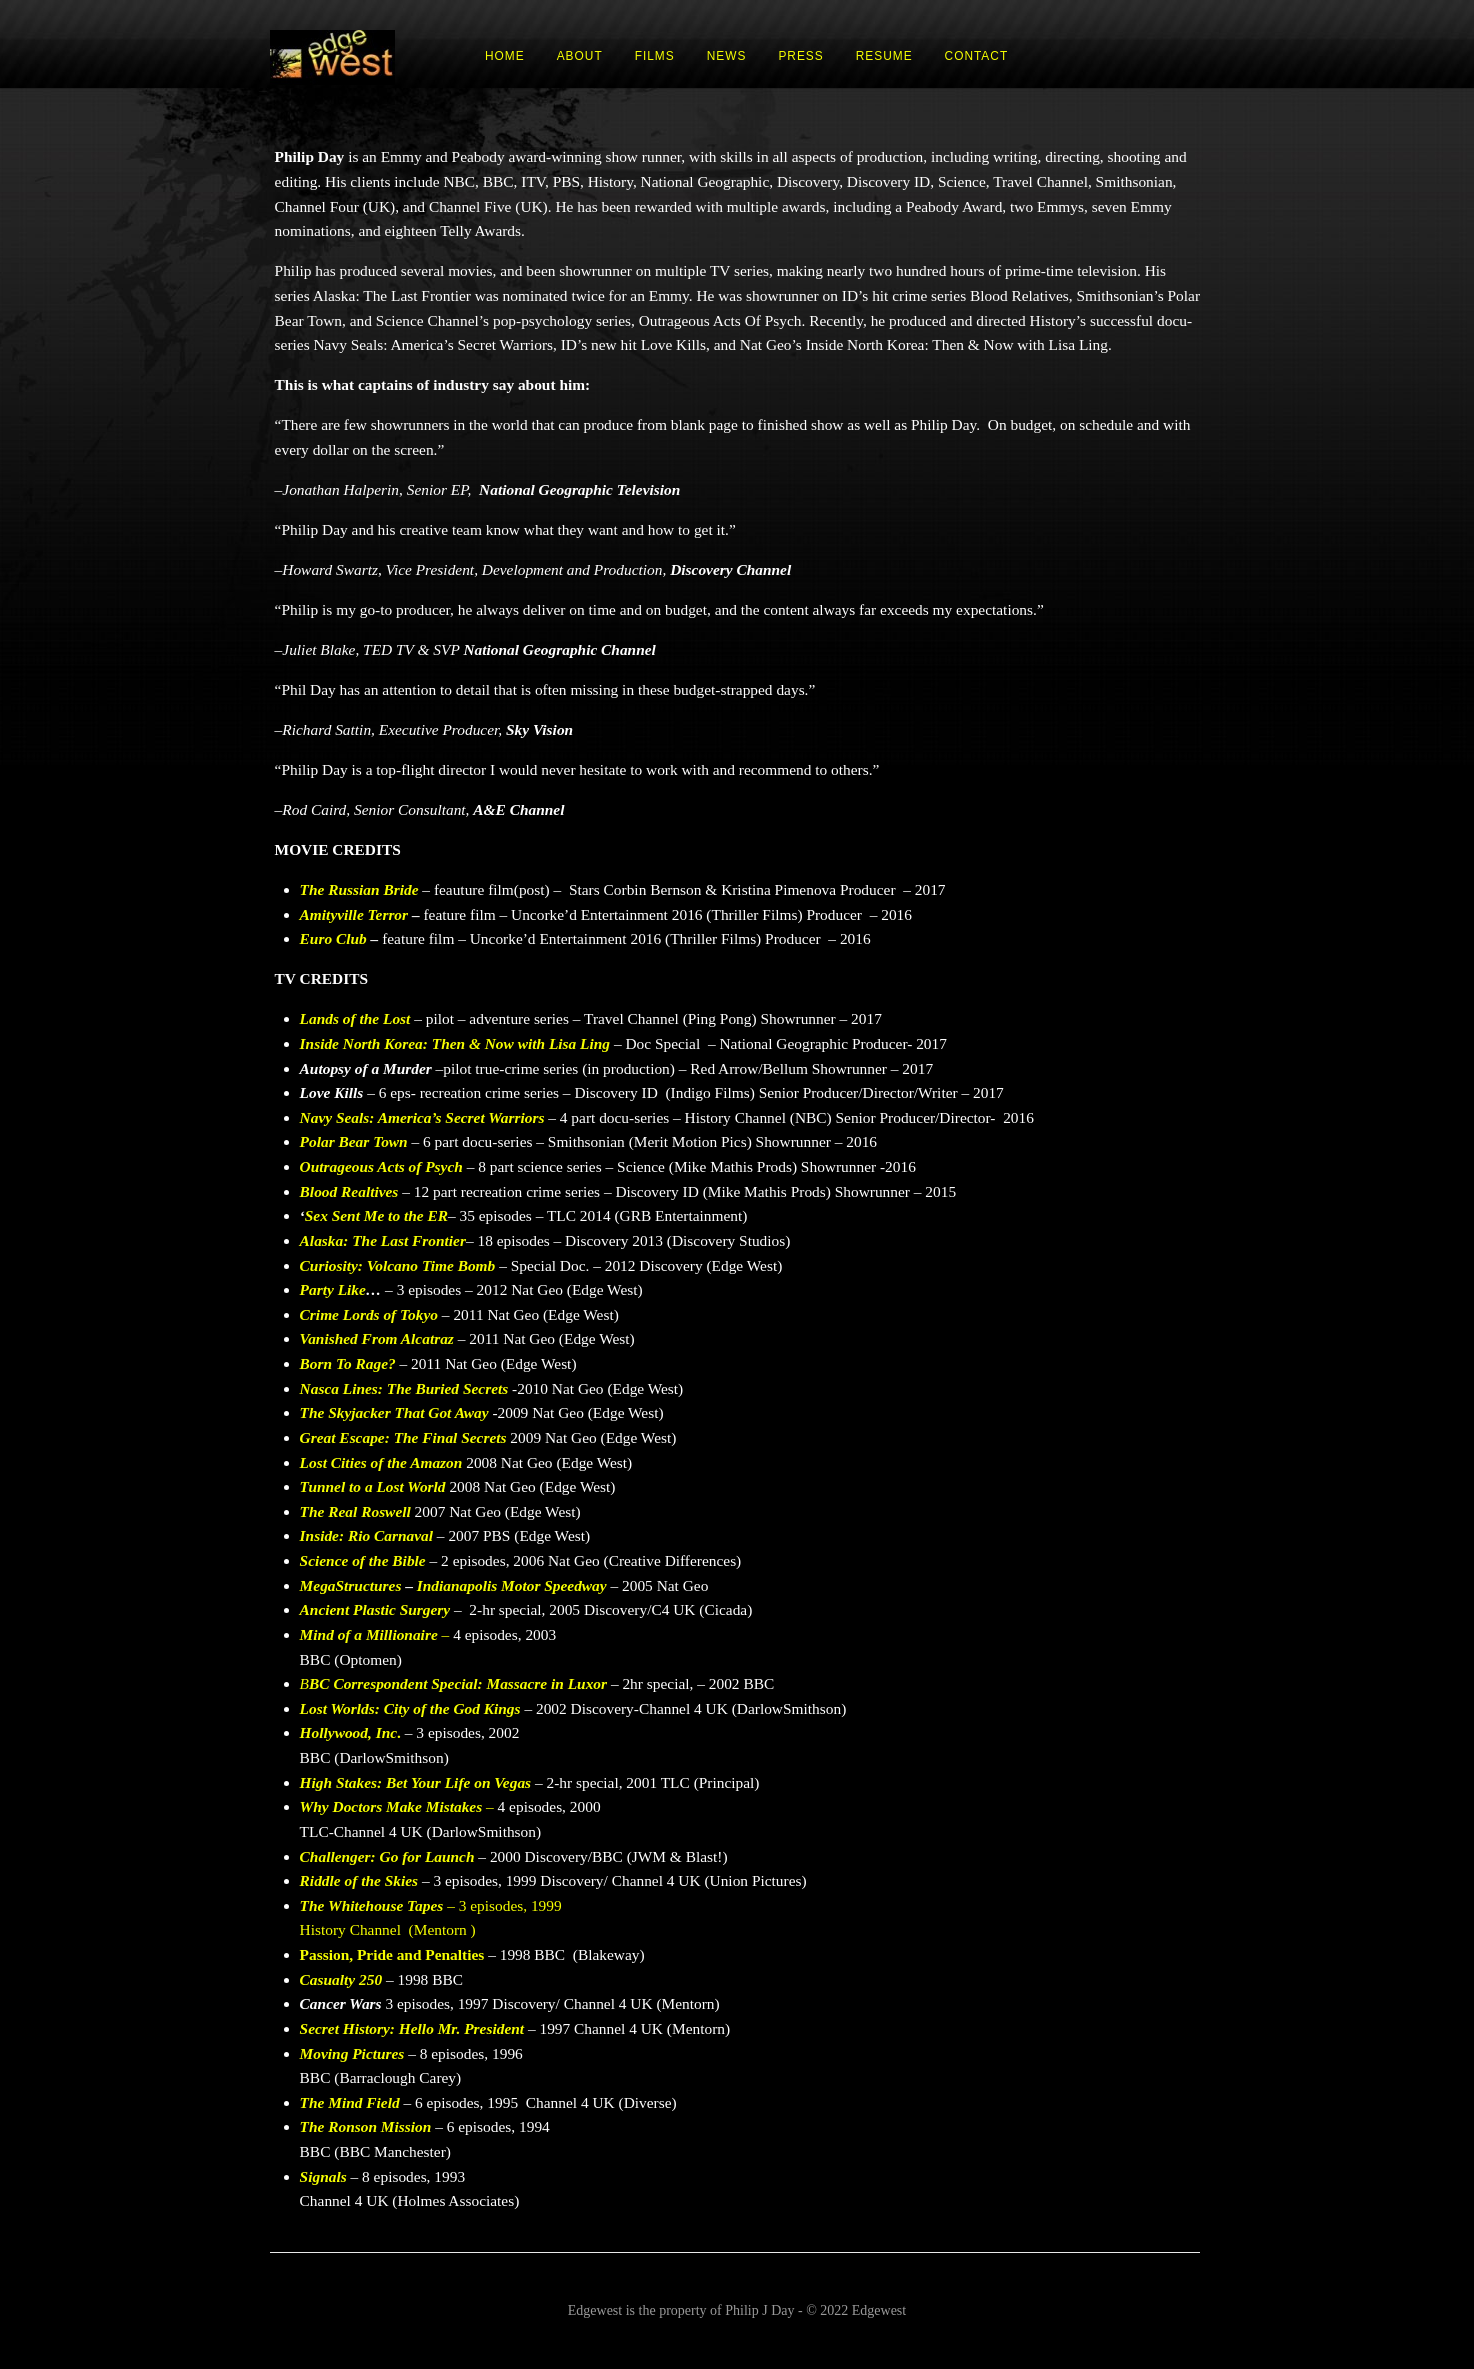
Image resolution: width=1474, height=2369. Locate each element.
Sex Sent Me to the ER (376, 1215)
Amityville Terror (354, 914)
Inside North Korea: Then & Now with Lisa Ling (455, 1043)
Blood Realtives (349, 1191)
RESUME (884, 56)
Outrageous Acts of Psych (381, 1166)
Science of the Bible (363, 1560)
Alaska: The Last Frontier (383, 1240)
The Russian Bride (359, 889)
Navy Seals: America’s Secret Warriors (422, 1117)
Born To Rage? (348, 1363)
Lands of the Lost (355, 1018)
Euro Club (333, 938)
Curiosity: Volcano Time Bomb (398, 1265)
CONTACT (977, 56)
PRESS (800, 56)
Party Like (333, 1289)
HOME (505, 56)
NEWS (727, 56)
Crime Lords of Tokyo (369, 1314)
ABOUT (580, 56)
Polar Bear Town (354, 1141)
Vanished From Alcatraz (377, 1338)
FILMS (655, 56)
